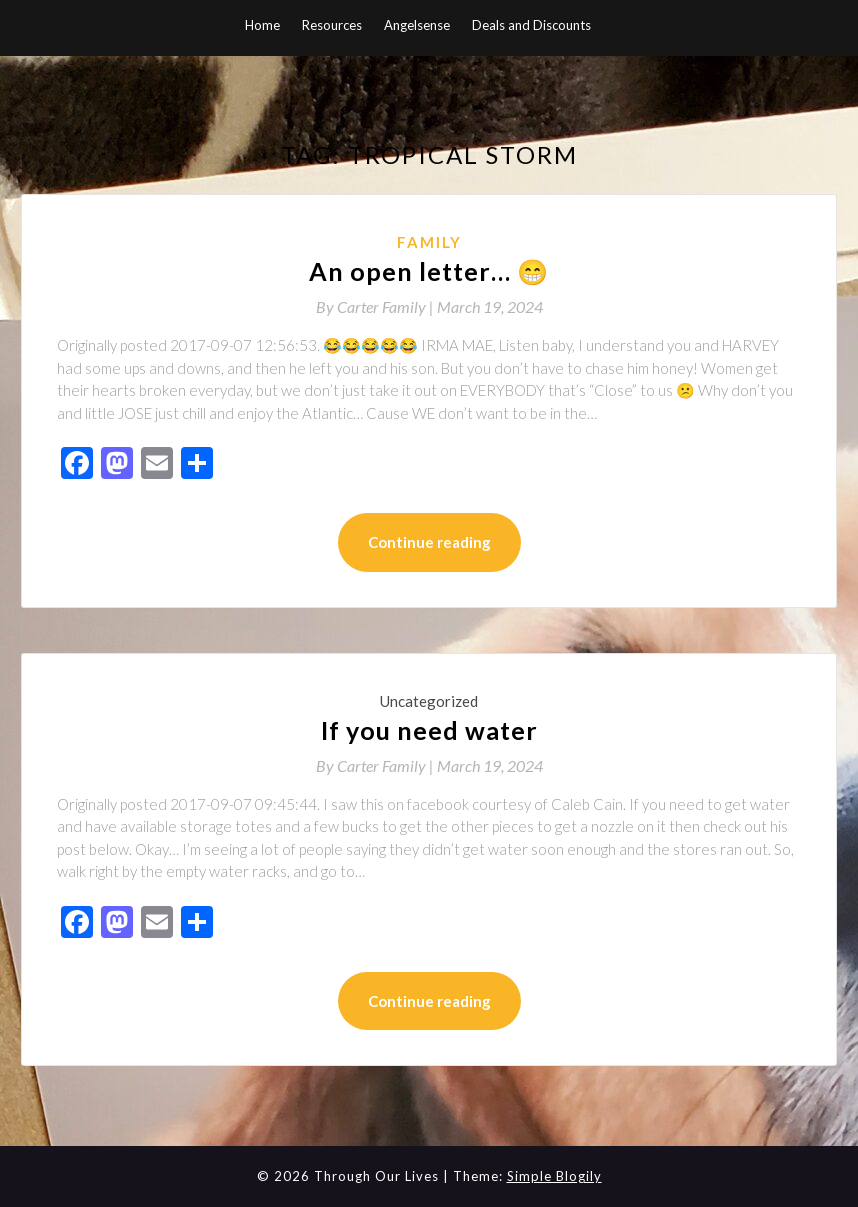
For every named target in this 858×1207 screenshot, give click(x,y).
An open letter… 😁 (429, 271)
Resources (332, 25)
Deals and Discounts (531, 25)
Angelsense (417, 25)
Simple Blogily (554, 1176)
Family (429, 242)
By (376, 306)
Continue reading (429, 542)
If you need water (429, 730)
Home (262, 25)
